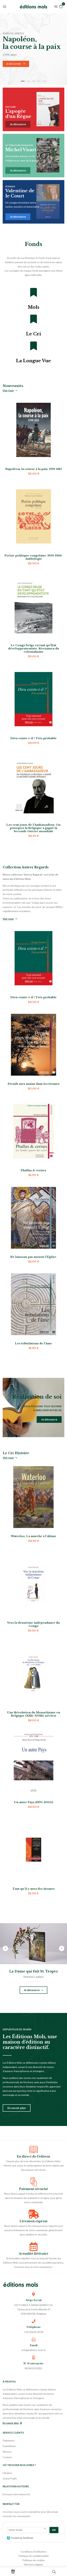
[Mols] (33, 292)
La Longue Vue (33, 360)
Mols (33, 307)
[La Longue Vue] (33, 345)
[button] (61, 6)
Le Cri (33, 334)
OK (54, 2529)
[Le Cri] (33, 319)
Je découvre (13, 64)
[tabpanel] (33, 49)
